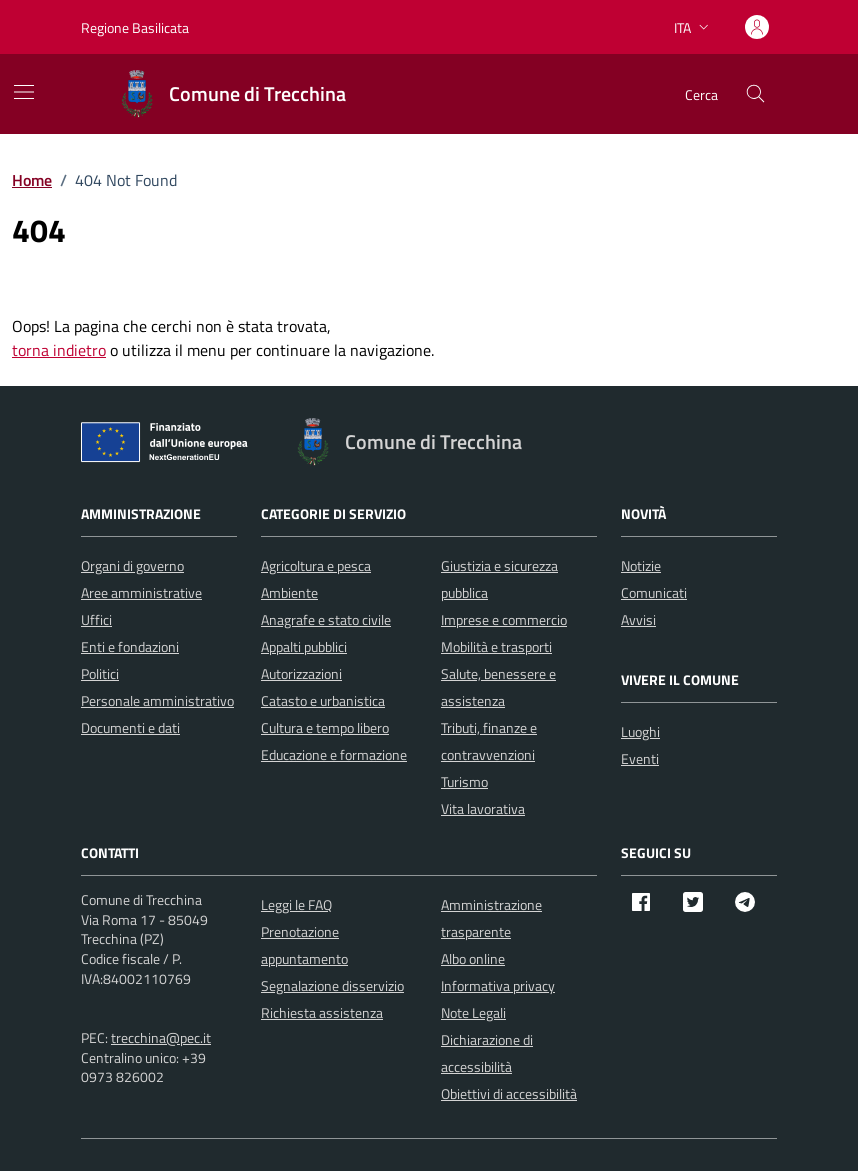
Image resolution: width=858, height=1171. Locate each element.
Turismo (464, 781)
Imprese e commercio (504, 619)
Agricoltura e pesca (316, 565)
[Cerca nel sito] (755, 94)
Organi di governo (132, 565)
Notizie (641, 565)
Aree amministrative (141, 592)
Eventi (640, 758)
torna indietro (59, 350)
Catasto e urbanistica (323, 700)
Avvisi (638, 619)
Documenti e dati (130, 727)
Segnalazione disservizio (332, 985)
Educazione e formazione (334, 754)
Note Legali (473, 1012)
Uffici (96, 619)
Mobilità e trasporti (496, 646)
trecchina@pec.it (161, 1037)
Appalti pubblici (304, 646)
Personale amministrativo (157, 700)
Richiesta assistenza (322, 1012)
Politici (100, 673)
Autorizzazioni (301, 673)
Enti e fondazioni (130, 646)
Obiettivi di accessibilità (509, 1093)
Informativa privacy (498, 985)
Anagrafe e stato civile (326, 619)
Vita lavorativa (483, 808)
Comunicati (654, 592)
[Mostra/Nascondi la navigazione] (24, 92)
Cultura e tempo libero (325, 727)
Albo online (473, 958)
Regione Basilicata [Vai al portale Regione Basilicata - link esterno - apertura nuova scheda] (135, 27)
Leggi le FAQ (296, 904)
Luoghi (640, 731)
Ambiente (289, 592)
